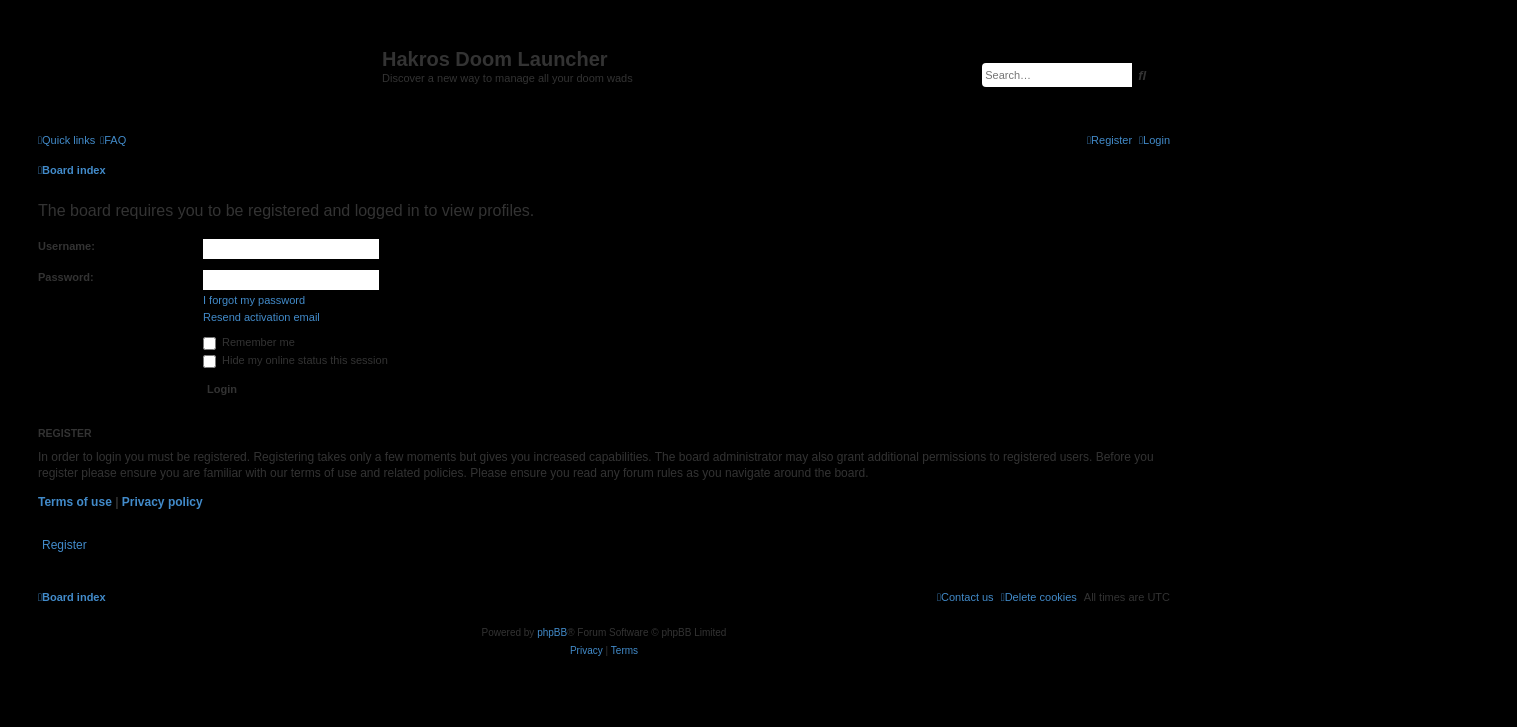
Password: (66, 277)
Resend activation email (261, 317)
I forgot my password (254, 300)
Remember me (249, 342)
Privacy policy (162, 502)
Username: (66, 246)
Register (64, 545)
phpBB (552, 632)
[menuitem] (113, 140)
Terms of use (75, 502)
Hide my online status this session (295, 360)
